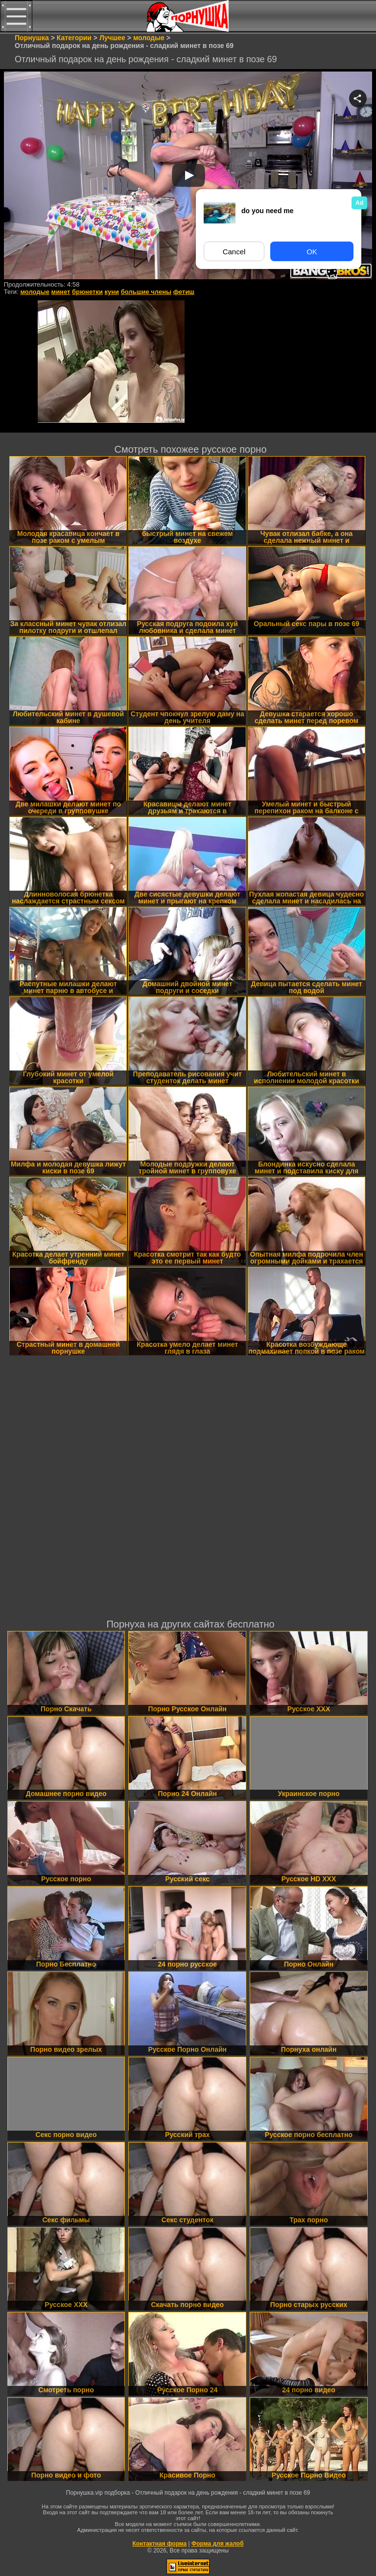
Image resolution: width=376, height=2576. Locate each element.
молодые (34, 291)
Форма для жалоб (217, 2543)
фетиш (183, 291)
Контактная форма (159, 2543)
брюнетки (87, 291)
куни (112, 291)
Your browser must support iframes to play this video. (188, 176)
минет (60, 291)
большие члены (146, 291)
